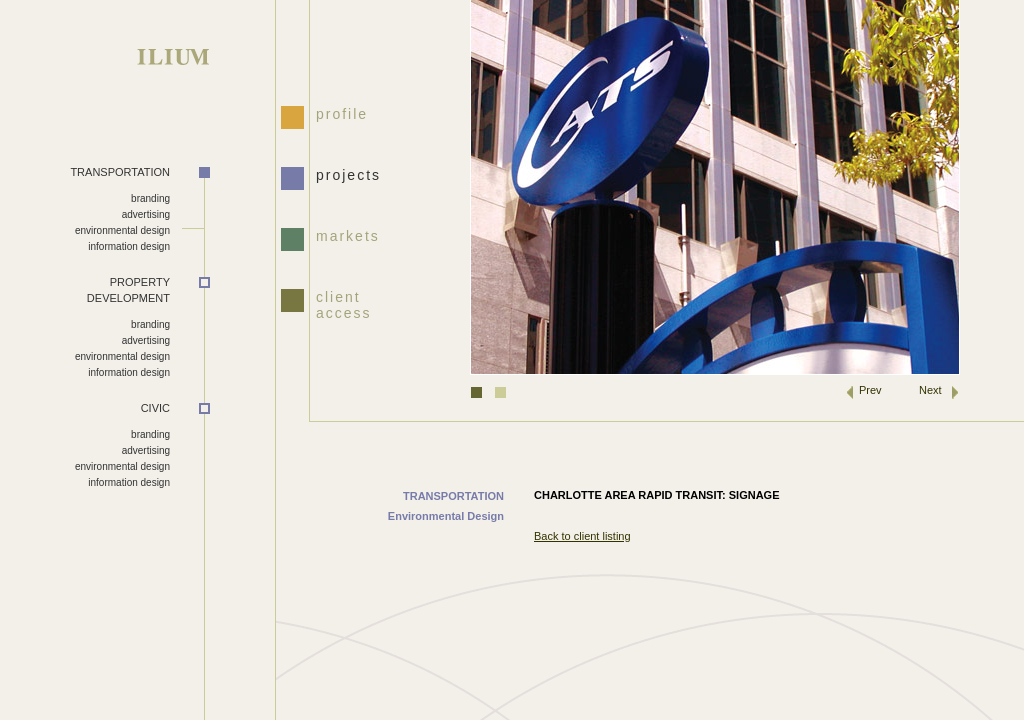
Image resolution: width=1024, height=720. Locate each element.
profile (342, 114)
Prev (870, 390)
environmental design (122, 230)
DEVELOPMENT (85, 290)
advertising (146, 214)
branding (150, 198)
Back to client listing (582, 536)
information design (129, 246)
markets (348, 236)
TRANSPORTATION (120, 172)
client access (344, 303)
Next (930, 390)
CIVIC (155, 408)
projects (348, 175)
